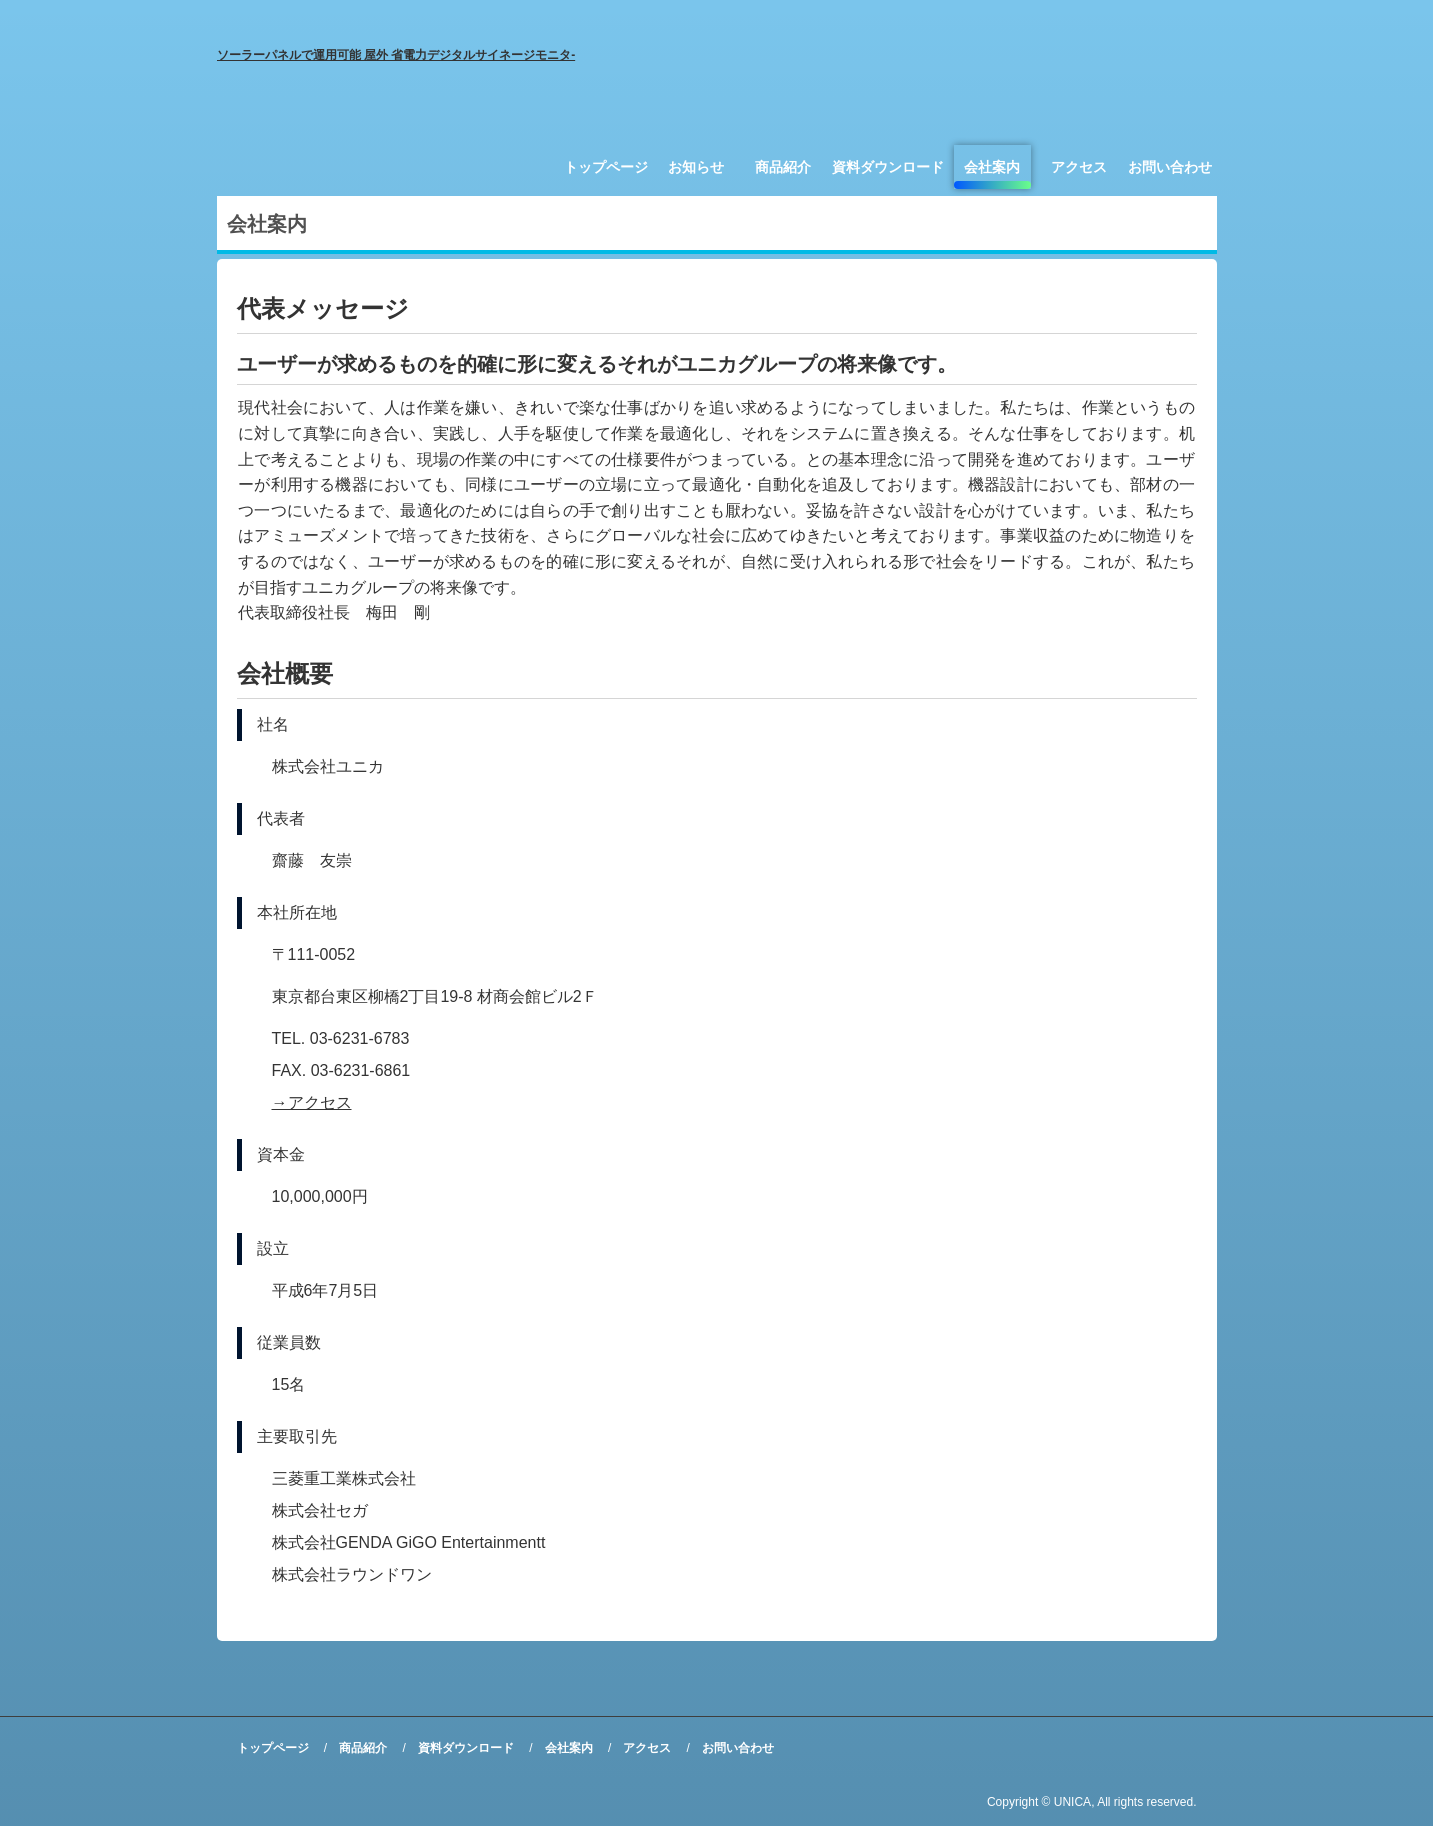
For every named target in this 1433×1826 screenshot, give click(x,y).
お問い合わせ (1170, 167)
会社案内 (992, 167)
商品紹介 (783, 167)
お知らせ (696, 167)
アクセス (1079, 167)
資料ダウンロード (888, 167)
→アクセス (312, 1102)
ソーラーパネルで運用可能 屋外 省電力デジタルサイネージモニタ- (396, 55)
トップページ (606, 167)
